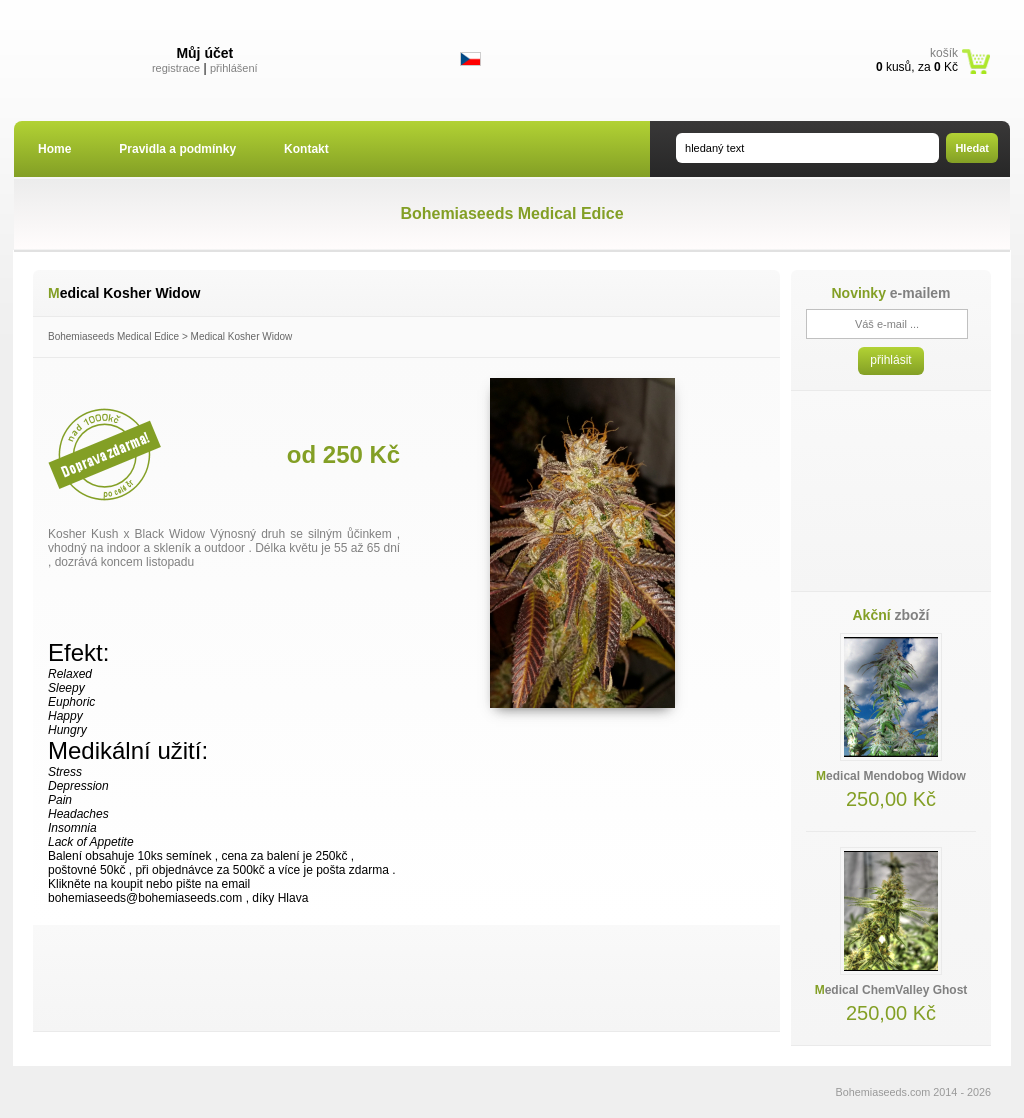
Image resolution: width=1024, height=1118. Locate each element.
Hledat (972, 148)
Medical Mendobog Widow (891, 776)
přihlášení (234, 68)
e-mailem (890, 293)
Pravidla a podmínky (177, 149)
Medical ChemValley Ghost (891, 990)
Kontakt (306, 149)
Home (54, 149)
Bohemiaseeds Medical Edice (113, 336)
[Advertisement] (407, 978)
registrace (176, 68)
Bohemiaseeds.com (883, 1092)
